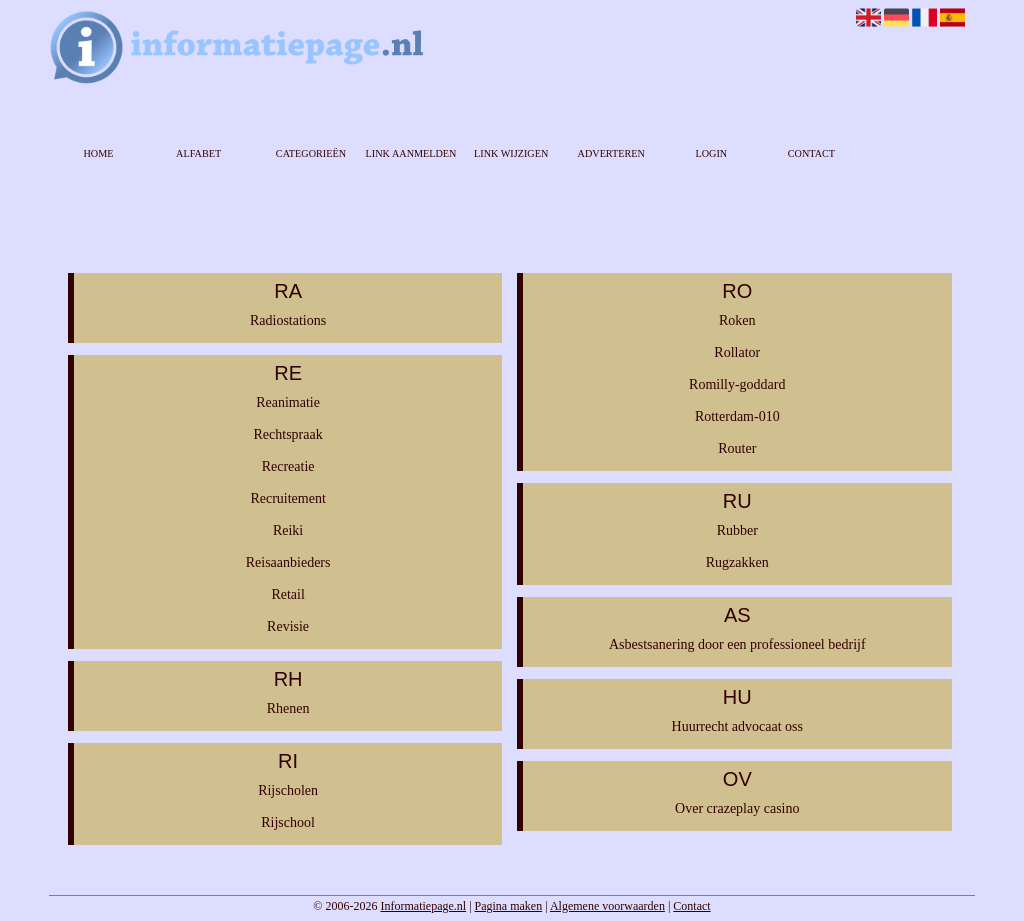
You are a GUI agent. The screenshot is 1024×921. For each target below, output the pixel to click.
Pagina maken (509, 906)
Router (737, 448)
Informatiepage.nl (423, 906)
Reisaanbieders (288, 562)
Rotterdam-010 (737, 416)
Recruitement (287, 498)
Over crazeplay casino (737, 808)
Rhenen (288, 708)
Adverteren (611, 153)
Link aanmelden (411, 153)
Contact (811, 153)
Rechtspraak (287, 434)
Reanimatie (288, 402)
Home (99, 153)
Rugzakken (737, 562)
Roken (737, 320)
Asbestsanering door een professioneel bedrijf (737, 644)
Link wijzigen (511, 153)
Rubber (737, 530)
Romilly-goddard (737, 384)
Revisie (288, 626)
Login (711, 153)
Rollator (737, 352)
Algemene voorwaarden (607, 906)
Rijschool (288, 822)
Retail (287, 594)
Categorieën (311, 153)
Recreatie (288, 466)
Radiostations (288, 320)
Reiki (288, 530)
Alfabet (198, 153)
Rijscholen (288, 790)
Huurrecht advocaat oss (737, 726)
